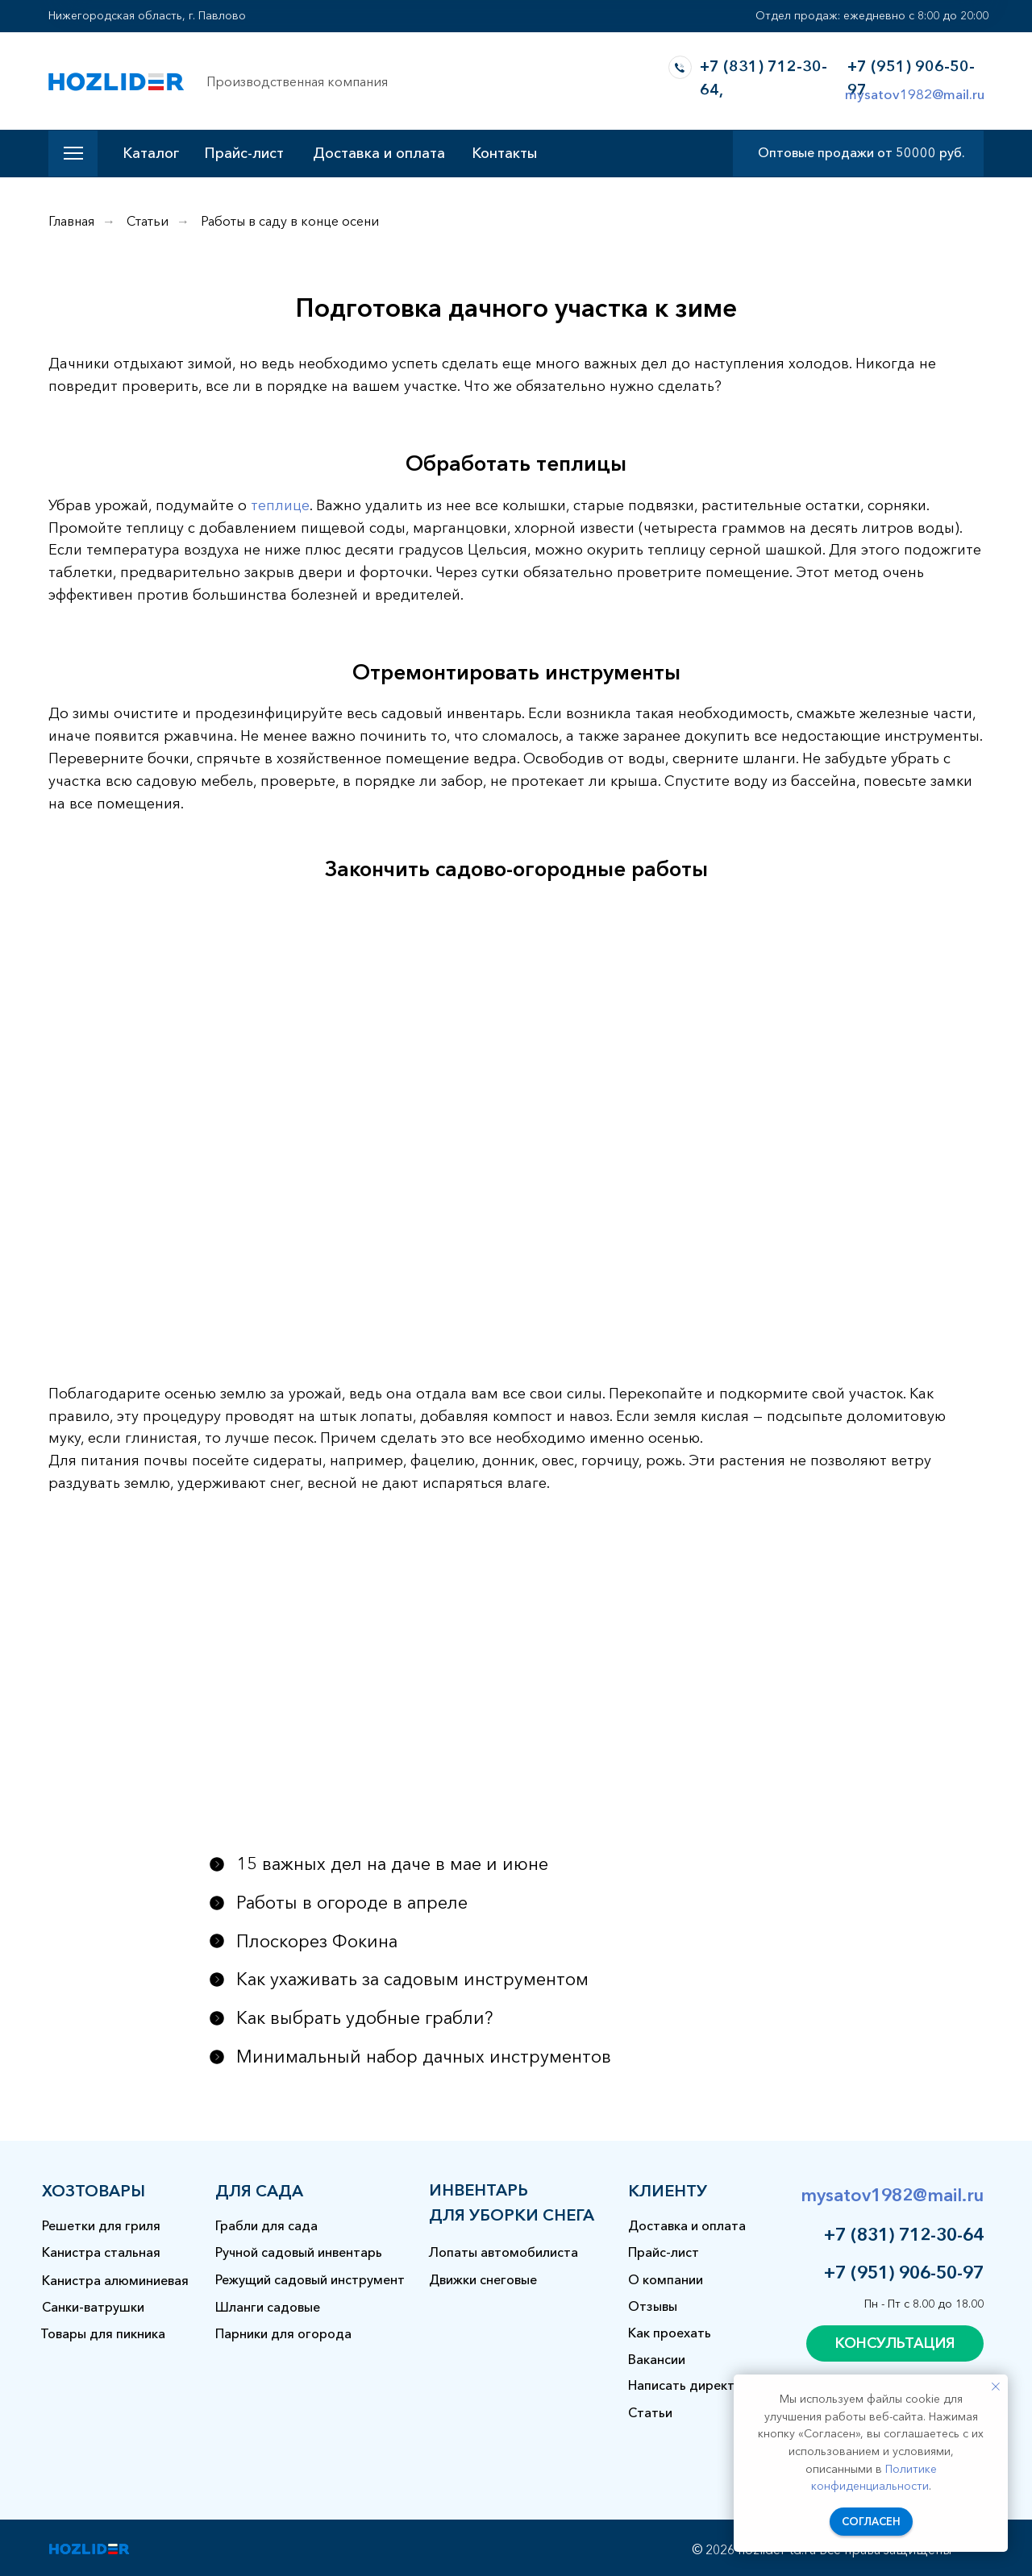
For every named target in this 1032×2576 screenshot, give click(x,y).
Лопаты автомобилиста (503, 2252)
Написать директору (692, 2385)
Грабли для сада (266, 2225)
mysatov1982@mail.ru (914, 93)
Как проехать (669, 2333)
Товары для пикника (102, 2333)
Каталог (151, 153)
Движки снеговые (483, 2279)
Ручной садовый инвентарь (298, 2252)
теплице (280, 505)
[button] (895, 2343)
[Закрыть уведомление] (996, 2387)
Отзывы (652, 2306)
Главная (71, 221)
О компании (665, 2279)
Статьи (148, 221)
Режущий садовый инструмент (310, 2279)
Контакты (504, 153)
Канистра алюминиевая (115, 2280)
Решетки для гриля (101, 2225)
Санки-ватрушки (93, 2307)
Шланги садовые (267, 2307)
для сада (259, 2190)
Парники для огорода (283, 2333)
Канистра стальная (101, 2252)
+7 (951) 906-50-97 (904, 2272)
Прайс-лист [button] (244, 153)
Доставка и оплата (379, 153)
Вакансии (656, 2359)
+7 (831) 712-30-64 (904, 2235)
